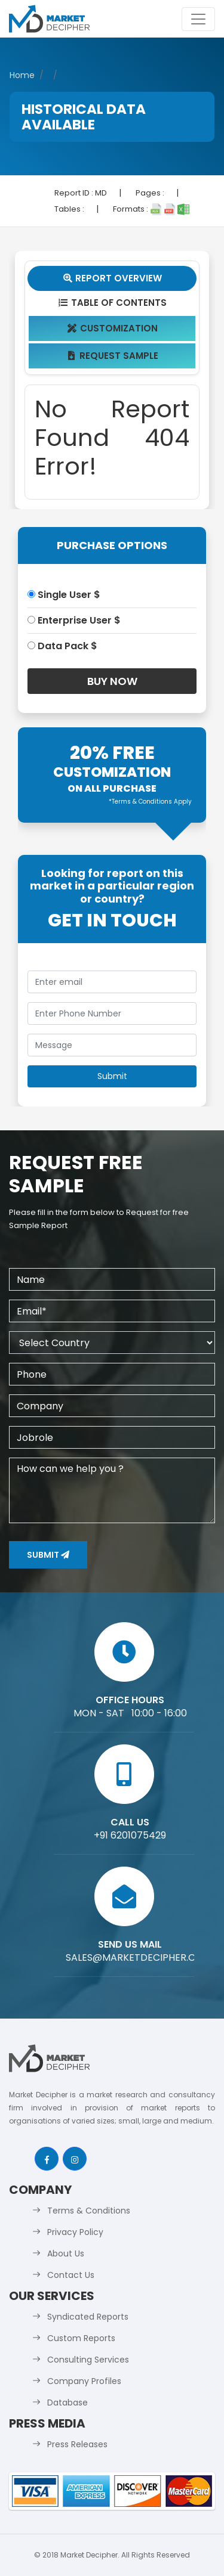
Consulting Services (88, 2360)
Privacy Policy (75, 2232)
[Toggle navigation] (198, 19)
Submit (48, 1555)
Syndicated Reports (87, 2317)
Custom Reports (81, 2338)
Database (67, 2402)
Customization (112, 328)
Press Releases (77, 2444)
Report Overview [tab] (112, 278)
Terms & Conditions (88, 2211)
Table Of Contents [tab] (112, 302)
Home (22, 75)
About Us (65, 2253)
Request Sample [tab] (112, 355)
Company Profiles (84, 2381)
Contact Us (70, 2275)
